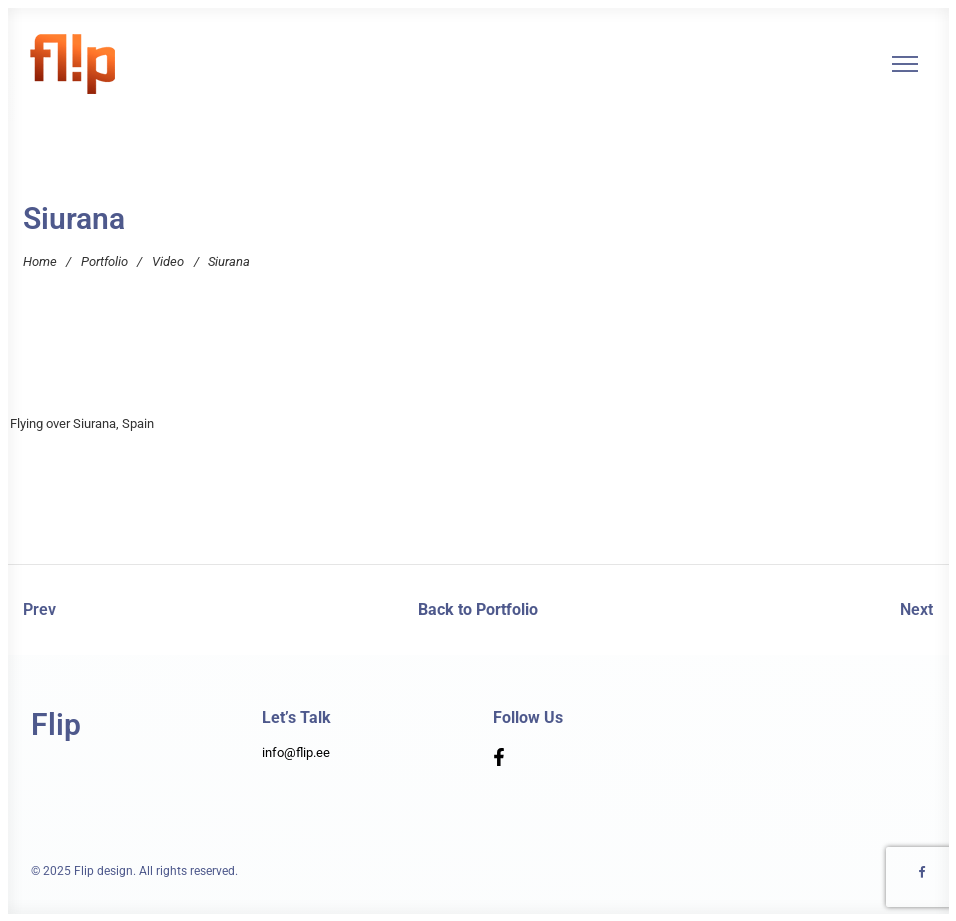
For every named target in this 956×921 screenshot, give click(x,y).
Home (40, 260)
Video (168, 260)
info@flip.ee (296, 752)
